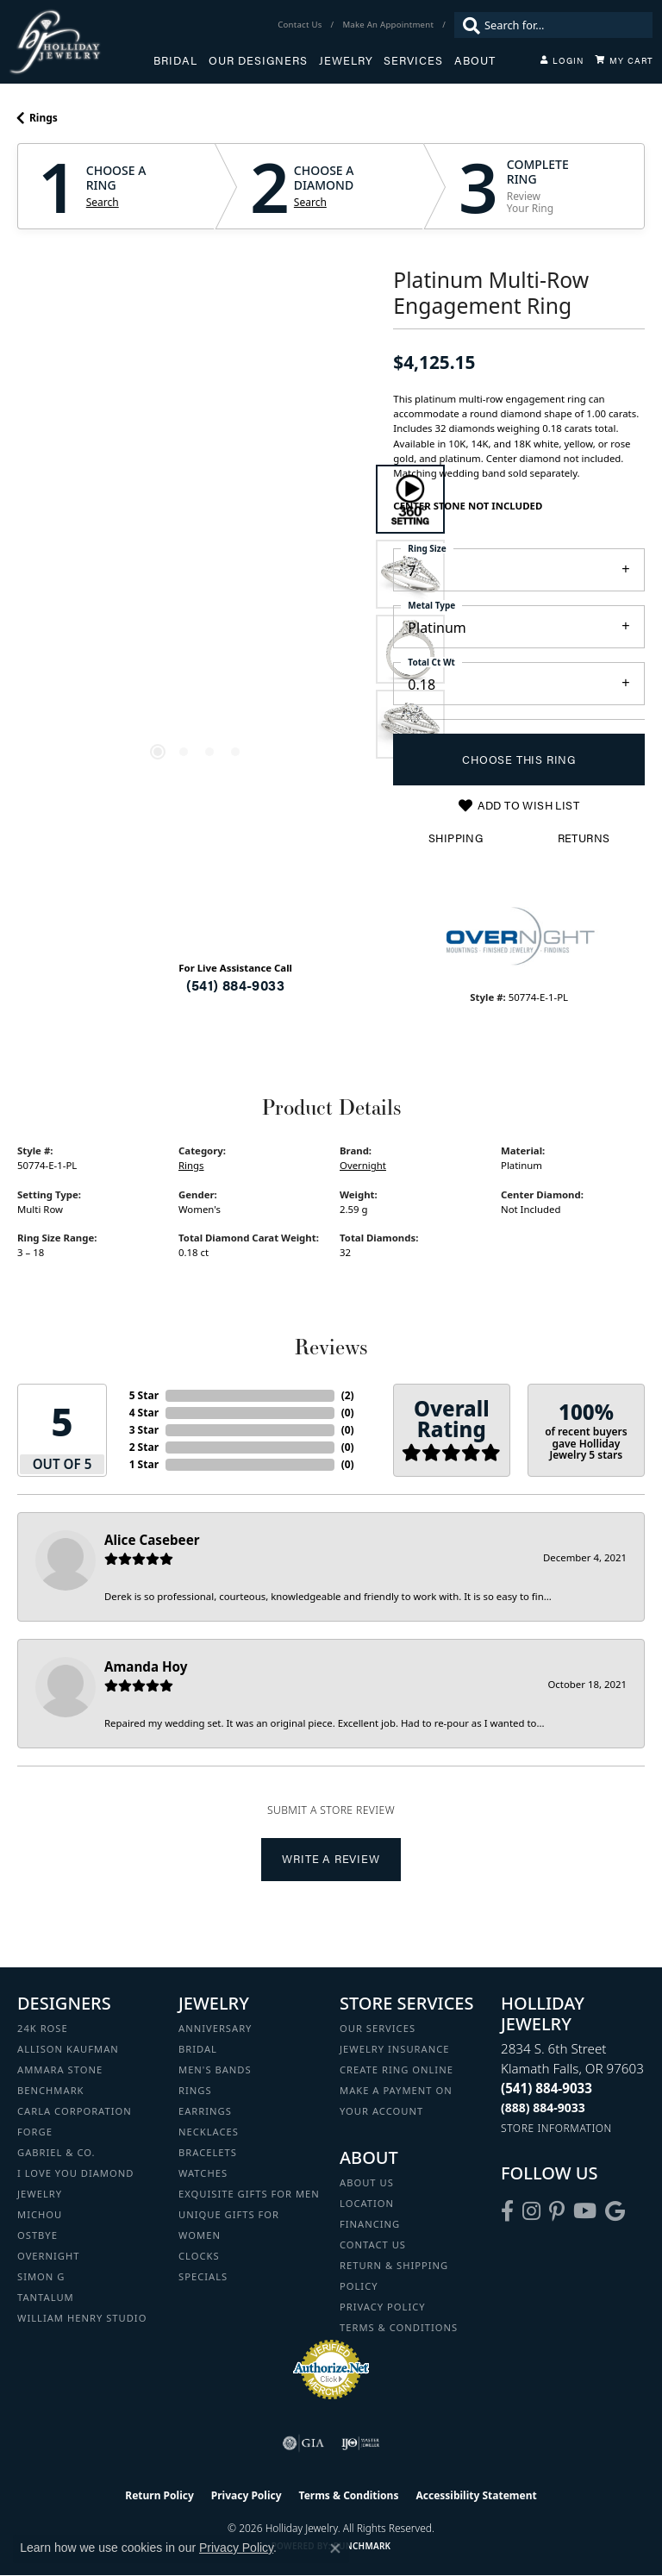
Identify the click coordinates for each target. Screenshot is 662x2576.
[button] (562, 60)
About (475, 60)
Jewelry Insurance (394, 2048)
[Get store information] (556, 2128)
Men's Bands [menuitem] (215, 2069)
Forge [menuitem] (35, 2131)
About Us (367, 2182)
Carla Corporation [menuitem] (74, 2110)
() (347, 1395)
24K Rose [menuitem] (42, 2028)
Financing (370, 2223)
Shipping (455, 838)
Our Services (377, 2028)
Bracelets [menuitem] (207, 2152)
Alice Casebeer (152, 1539)
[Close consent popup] (335, 2548)
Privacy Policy (383, 2306)
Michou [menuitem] (39, 2214)
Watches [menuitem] (203, 2172)
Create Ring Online (396, 2069)
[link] (301, 25)
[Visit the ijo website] (360, 2443)
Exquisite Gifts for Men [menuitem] (249, 2193)
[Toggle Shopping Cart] (624, 60)
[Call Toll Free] (543, 2107)
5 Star (144, 1395)
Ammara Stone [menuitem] (60, 2069)
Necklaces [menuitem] (208, 2131)
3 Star (144, 1429)
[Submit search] (467, 25)
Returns (584, 838)
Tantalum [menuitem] (45, 2297)
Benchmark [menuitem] (50, 2090)
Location (367, 2203)
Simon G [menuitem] (41, 2276)
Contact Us (373, 2244)
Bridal (175, 60)
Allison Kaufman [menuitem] (68, 2048)
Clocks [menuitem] (199, 2255)
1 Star (144, 1464)
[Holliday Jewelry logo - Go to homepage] (81, 42)
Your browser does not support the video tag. (197, 496)
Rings (43, 117)
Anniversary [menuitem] (215, 2028)
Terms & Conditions (399, 2327)
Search (102, 203)
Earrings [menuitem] (205, 2110)
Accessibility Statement (475, 2495)
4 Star (144, 1412)
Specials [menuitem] (203, 2276)
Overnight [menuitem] (48, 2255)
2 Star (144, 1447)
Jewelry (346, 60)
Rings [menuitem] (195, 2090)
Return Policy (159, 2495)
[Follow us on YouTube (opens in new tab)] (584, 2211)
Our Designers (258, 60)
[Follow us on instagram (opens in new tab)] (531, 2211)
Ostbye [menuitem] (37, 2235)
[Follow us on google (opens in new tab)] (615, 2211)
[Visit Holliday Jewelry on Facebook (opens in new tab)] (507, 2211)
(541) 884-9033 (235, 985)
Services (413, 60)
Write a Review (330, 1858)
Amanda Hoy (145, 1666)
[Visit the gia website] (303, 2443)
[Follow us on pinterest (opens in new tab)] (557, 2211)
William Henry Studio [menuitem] (82, 2317)
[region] (196, 611)
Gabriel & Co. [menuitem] (56, 2152)
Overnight (363, 1165)
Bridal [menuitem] (197, 2048)
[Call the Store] (546, 2088)
